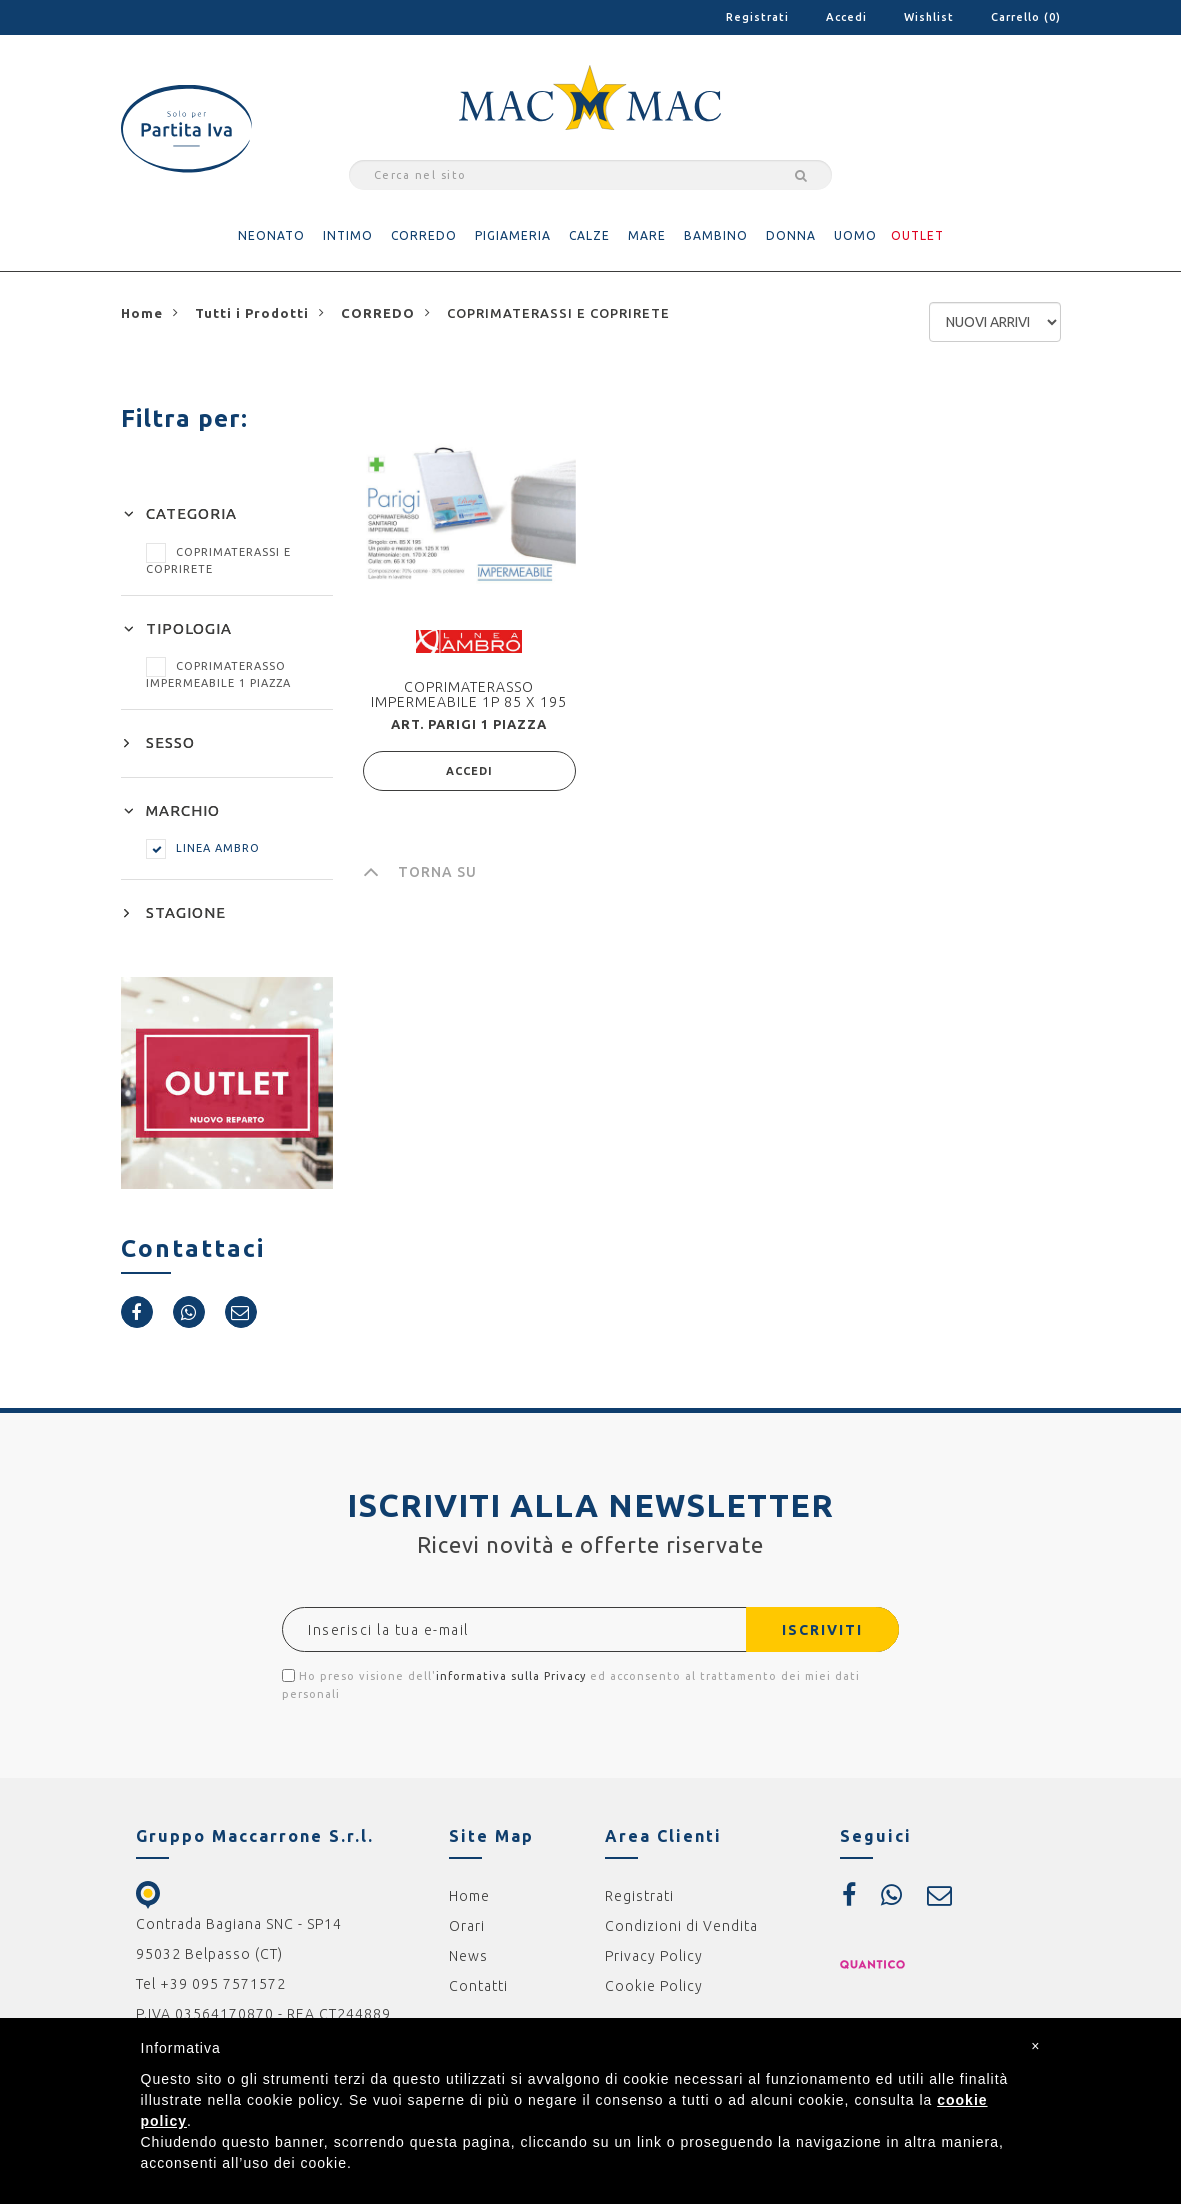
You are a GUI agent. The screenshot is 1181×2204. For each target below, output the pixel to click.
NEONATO (271, 235)
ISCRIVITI (822, 1630)
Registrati (757, 17)
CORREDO (424, 235)
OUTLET (917, 235)
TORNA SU (420, 872)
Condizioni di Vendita (681, 1926)
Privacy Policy (654, 1956)
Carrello (1026, 17)
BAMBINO (716, 235)
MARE (647, 235)
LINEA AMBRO (203, 848)
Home (469, 1896)
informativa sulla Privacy (511, 1676)
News (468, 1956)
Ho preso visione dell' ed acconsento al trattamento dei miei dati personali (571, 1684)
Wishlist (929, 17)
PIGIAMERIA (513, 235)
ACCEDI (469, 771)
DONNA (791, 235)
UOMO (855, 235)
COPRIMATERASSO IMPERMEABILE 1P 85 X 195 (469, 694)
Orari (467, 1926)
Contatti (478, 1986)
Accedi (846, 17)
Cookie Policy (654, 1986)
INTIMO (348, 235)
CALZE (589, 235)
